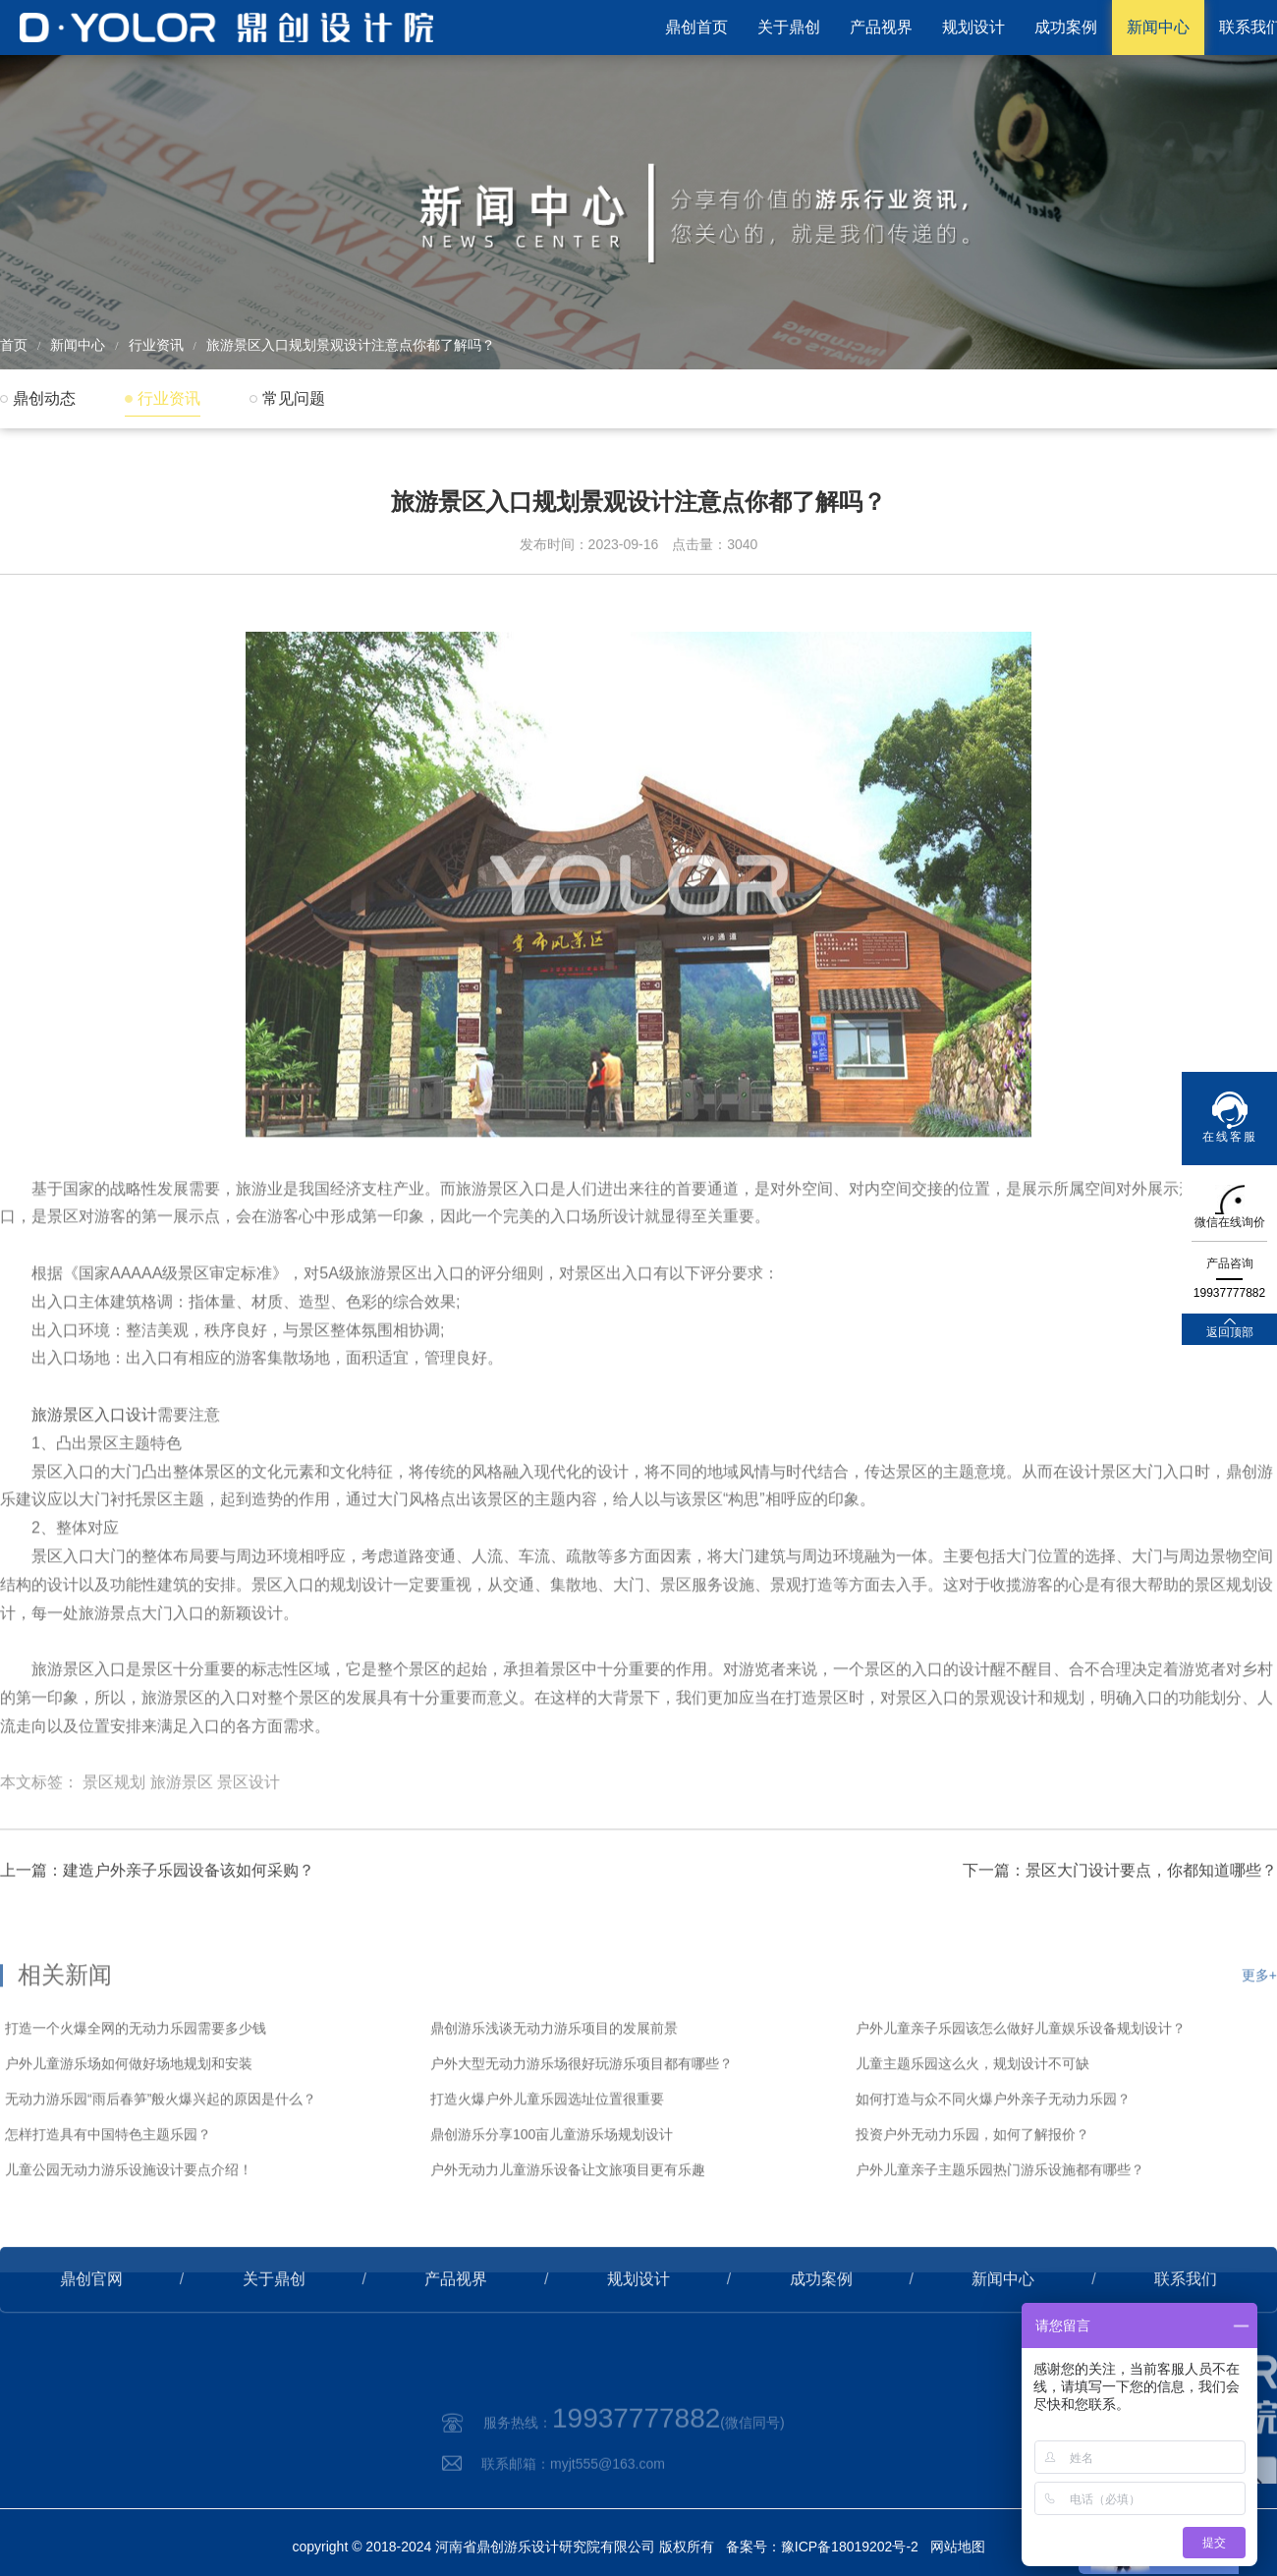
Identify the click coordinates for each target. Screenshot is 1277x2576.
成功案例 (1065, 27)
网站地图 (957, 2546)
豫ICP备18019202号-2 (849, 2546)
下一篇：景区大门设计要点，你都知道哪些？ (1120, 1914)
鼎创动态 (44, 398)
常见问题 (293, 398)
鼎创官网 (91, 2323)
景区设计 (248, 1838)
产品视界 (881, 27)
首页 (14, 345)
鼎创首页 (696, 27)
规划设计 (973, 27)
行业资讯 (156, 345)
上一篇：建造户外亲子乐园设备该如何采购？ (157, 1914)
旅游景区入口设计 (94, 1471)
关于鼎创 (788, 27)
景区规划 (114, 1838)
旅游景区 (181, 1838)
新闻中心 (1158, 27)
